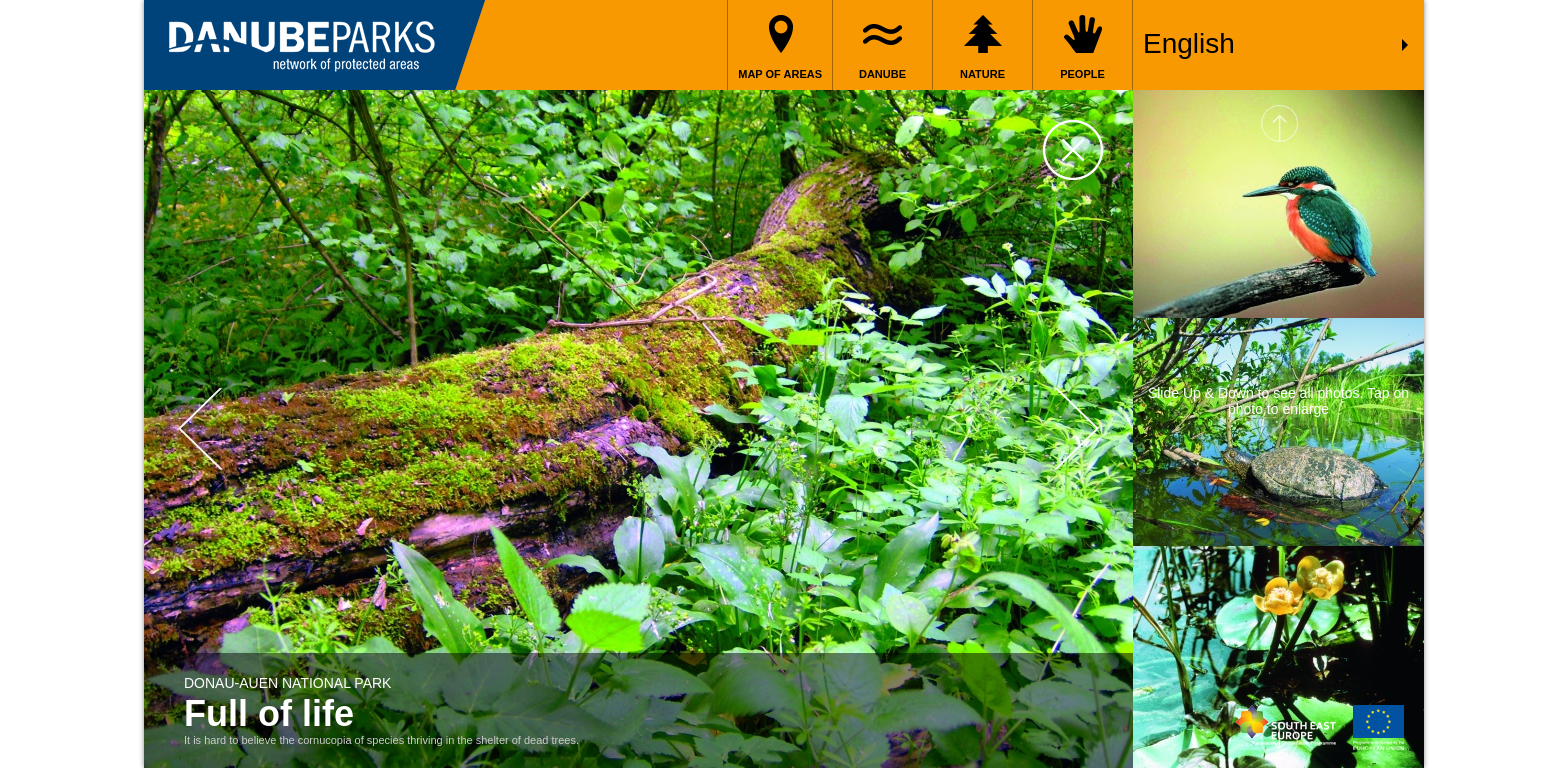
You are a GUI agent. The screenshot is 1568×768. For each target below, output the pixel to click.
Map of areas (780, 74)
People (1082, 74)
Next (1076, 429)
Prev (200, 429)
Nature (982, 74)
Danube (882, 74)
